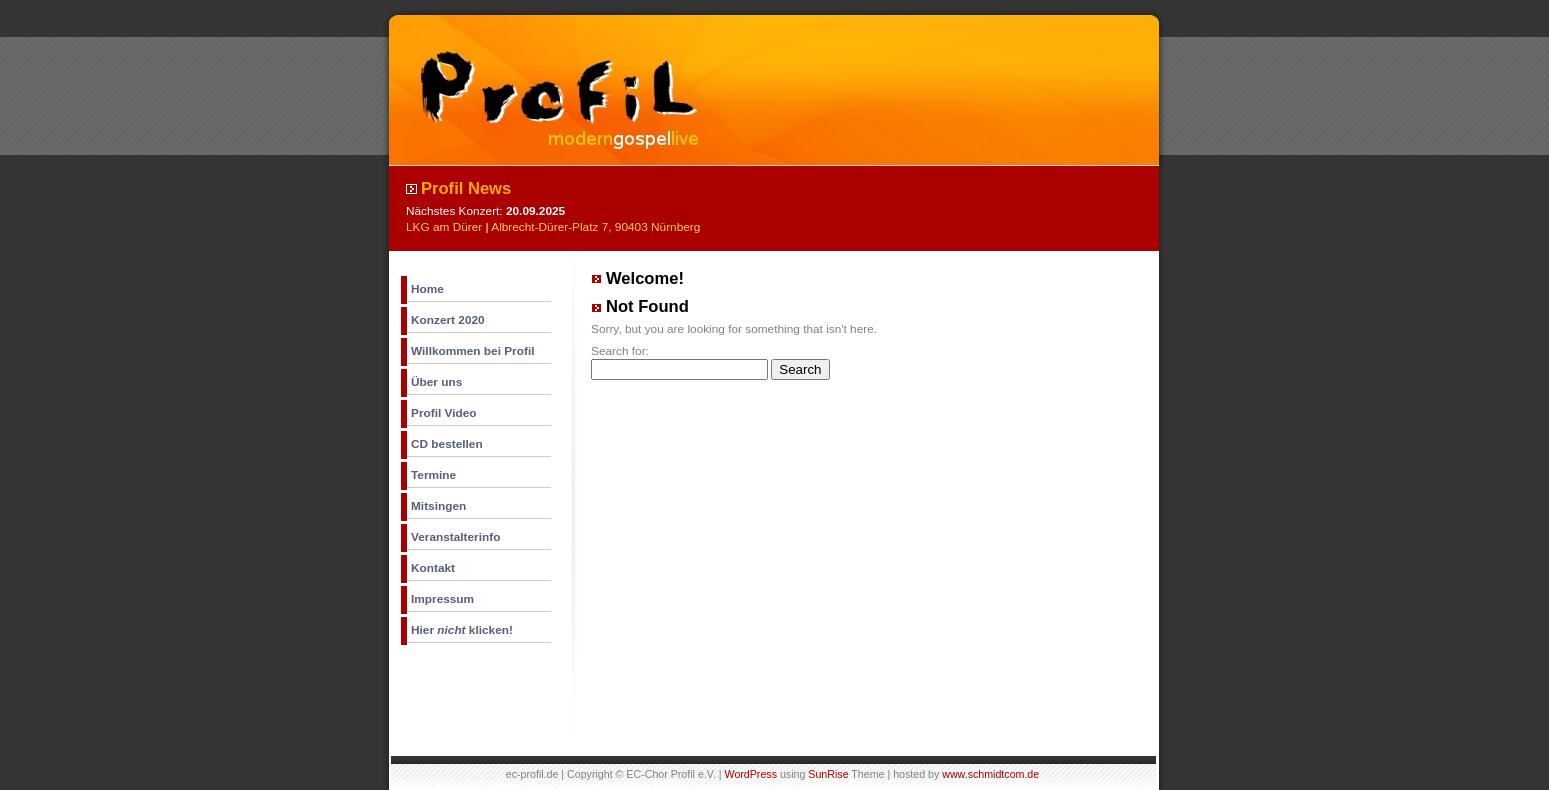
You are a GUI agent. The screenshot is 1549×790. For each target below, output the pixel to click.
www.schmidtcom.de (990, 774)
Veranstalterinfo (455, 537)
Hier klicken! (462, 630)
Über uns (436, 382)
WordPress (751, 774)
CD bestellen (447, 444)
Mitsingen (438, 506)
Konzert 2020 (448, 320)
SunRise (828, 774)
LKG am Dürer (444, 227)
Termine (433, 475)
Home (427, 289)
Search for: (620, 351)
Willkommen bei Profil (472, 351)
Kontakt (433, 568)
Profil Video (444, 413)
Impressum (442, 599)
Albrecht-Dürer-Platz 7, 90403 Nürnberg (595, 227)
